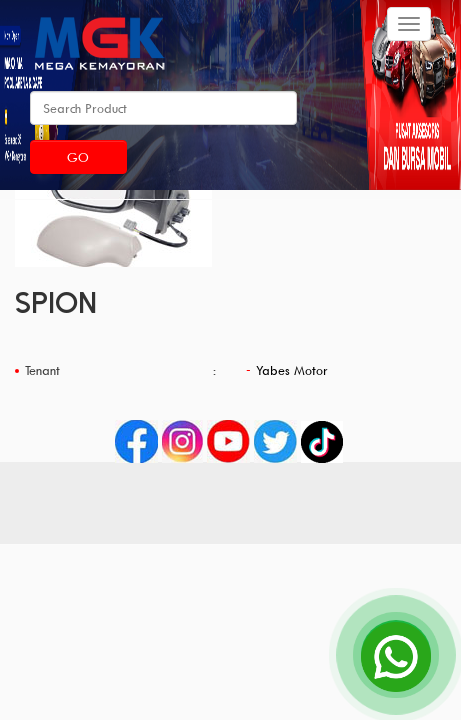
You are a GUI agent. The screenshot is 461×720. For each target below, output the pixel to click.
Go (78, 157)
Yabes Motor (292, 370)
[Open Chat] (396, 655)
